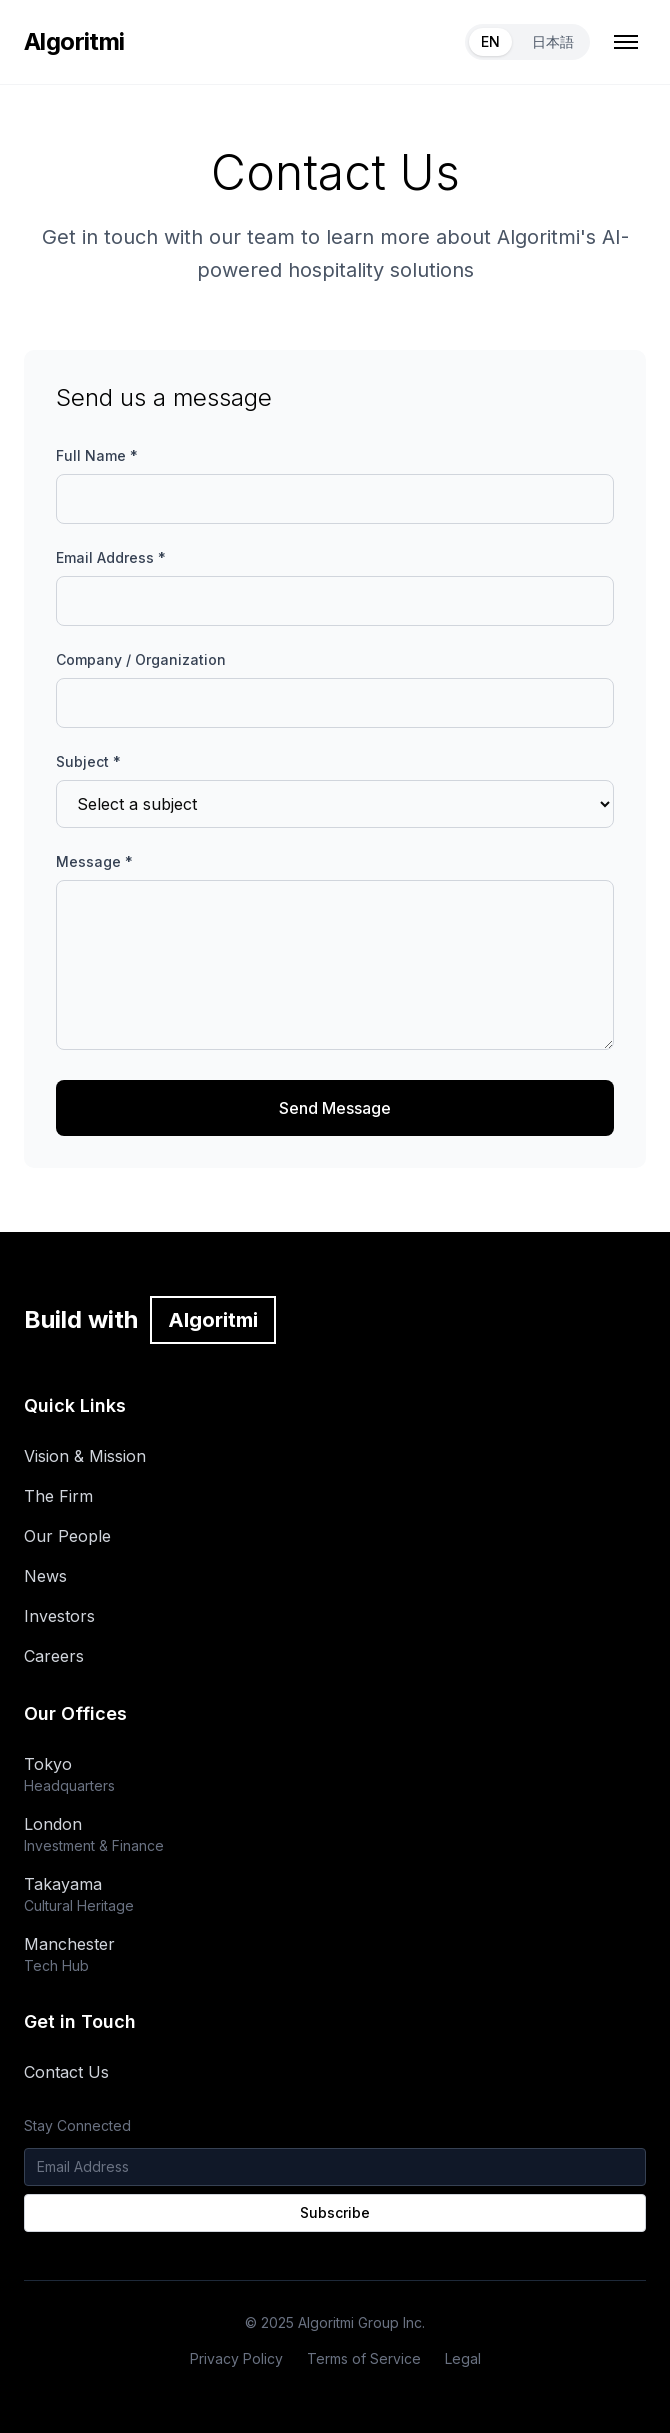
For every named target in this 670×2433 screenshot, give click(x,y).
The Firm (58, 1496)
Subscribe (335, 2212)
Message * (94, 861)
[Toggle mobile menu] (626, 42)
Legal (463, 2358)
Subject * (88, 761)
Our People (67, 1536)
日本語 (553, 41)
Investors (59, 1616)
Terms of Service (364, 2358)
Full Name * (97, 455)
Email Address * (111, 557)
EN (490, 41)
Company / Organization (141, 659)
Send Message (335, 1108)
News (45, 1576)
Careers (54, 1656)
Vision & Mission (85, 1456)
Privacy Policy (236, 2358)
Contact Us (66, 2072)
